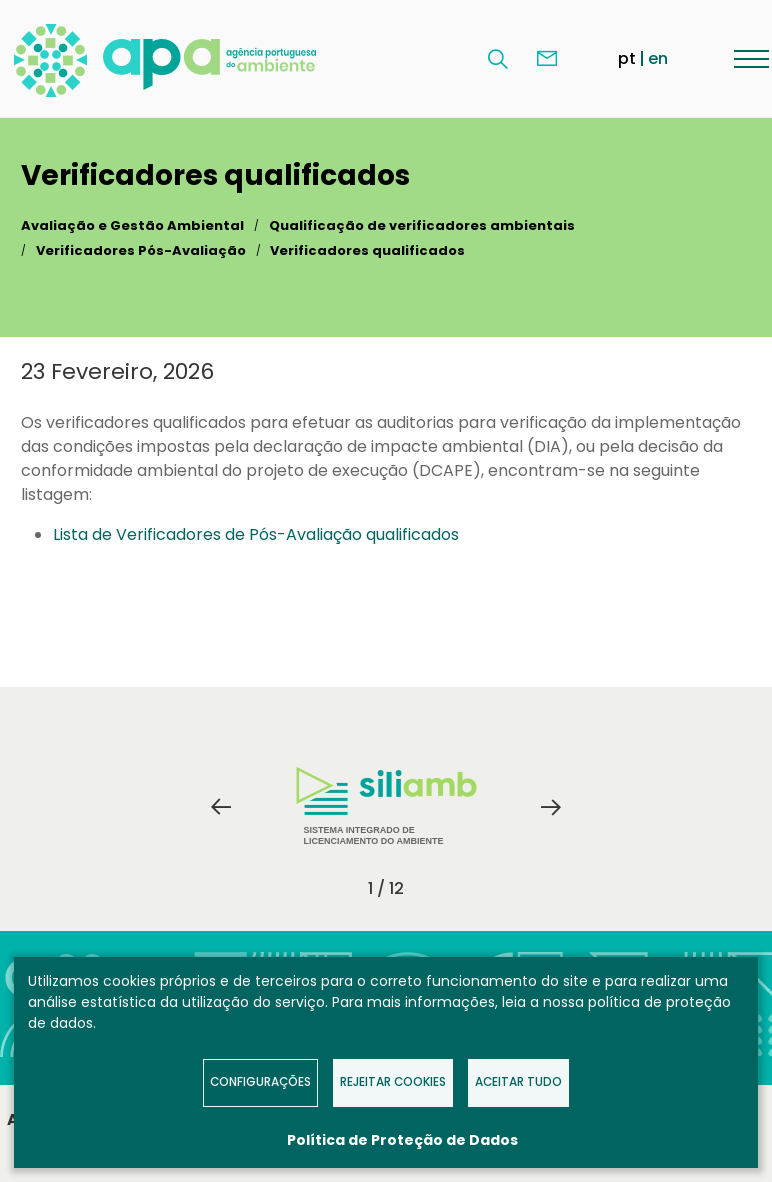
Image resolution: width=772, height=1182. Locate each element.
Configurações (260, 1082)
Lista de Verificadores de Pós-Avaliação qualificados (256, 534)
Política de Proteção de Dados (402, 1140)
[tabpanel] (386, 807)
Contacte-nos (547, 59)
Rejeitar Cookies (393, 1082)
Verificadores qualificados (367, 250)
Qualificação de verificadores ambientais (422, 225)
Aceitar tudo (518, 1082)
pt (627, 58)
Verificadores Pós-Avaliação (141, 250)
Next (551, 807)
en (658, 58)
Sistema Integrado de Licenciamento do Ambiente (386, 806)
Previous (221, 807)
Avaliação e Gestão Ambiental (132, 225)
